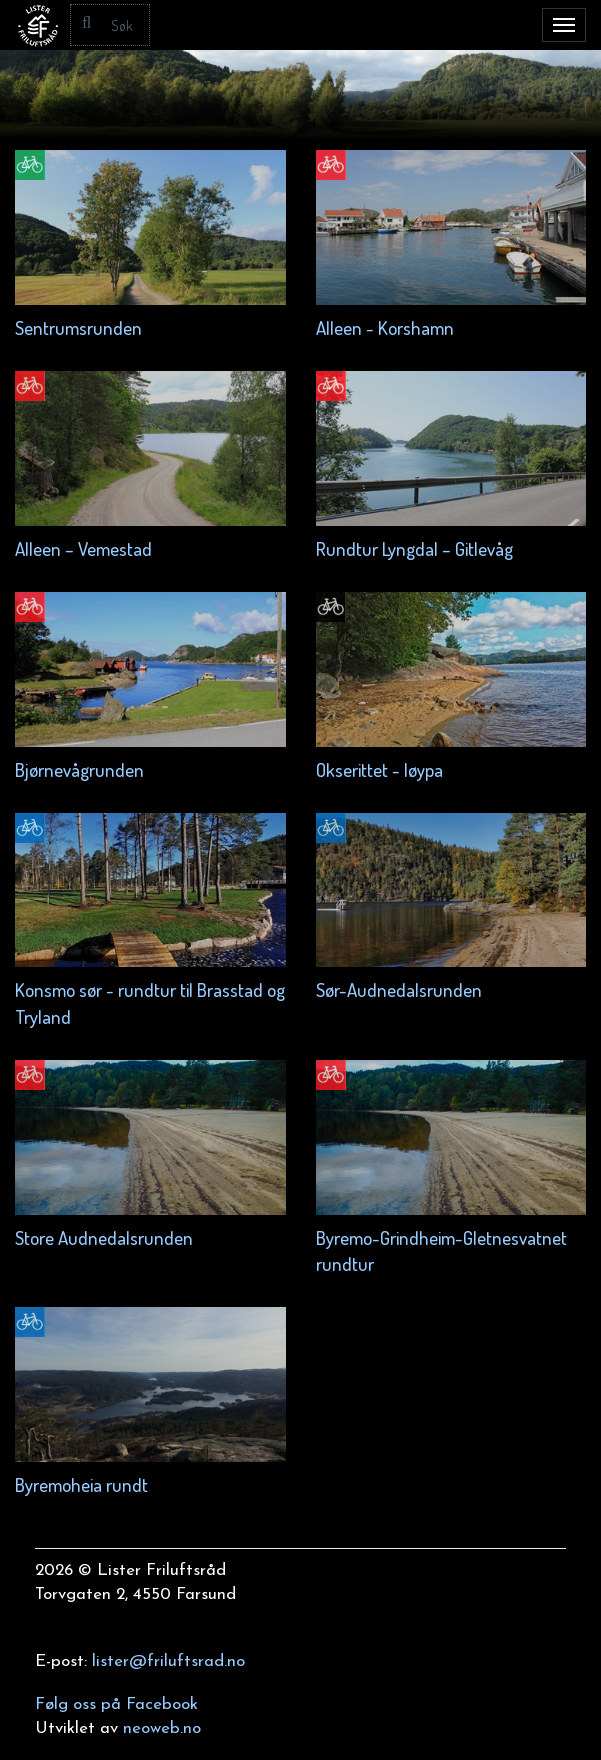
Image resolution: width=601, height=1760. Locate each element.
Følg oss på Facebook (116, 1704)
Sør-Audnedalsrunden (399, 989)
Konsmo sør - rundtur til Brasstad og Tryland (150, 1002)
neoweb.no (162, 1728)
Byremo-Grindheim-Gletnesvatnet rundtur (441, 1250)
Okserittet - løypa (379, 769)
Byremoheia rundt (81, 1484)
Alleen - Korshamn (385, 327)
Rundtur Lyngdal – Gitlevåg (414, 548)
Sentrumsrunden (78, 327)
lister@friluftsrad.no (168, 1661)
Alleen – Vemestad (83, 548)
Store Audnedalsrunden (104, 1237)
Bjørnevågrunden (79, 769)
